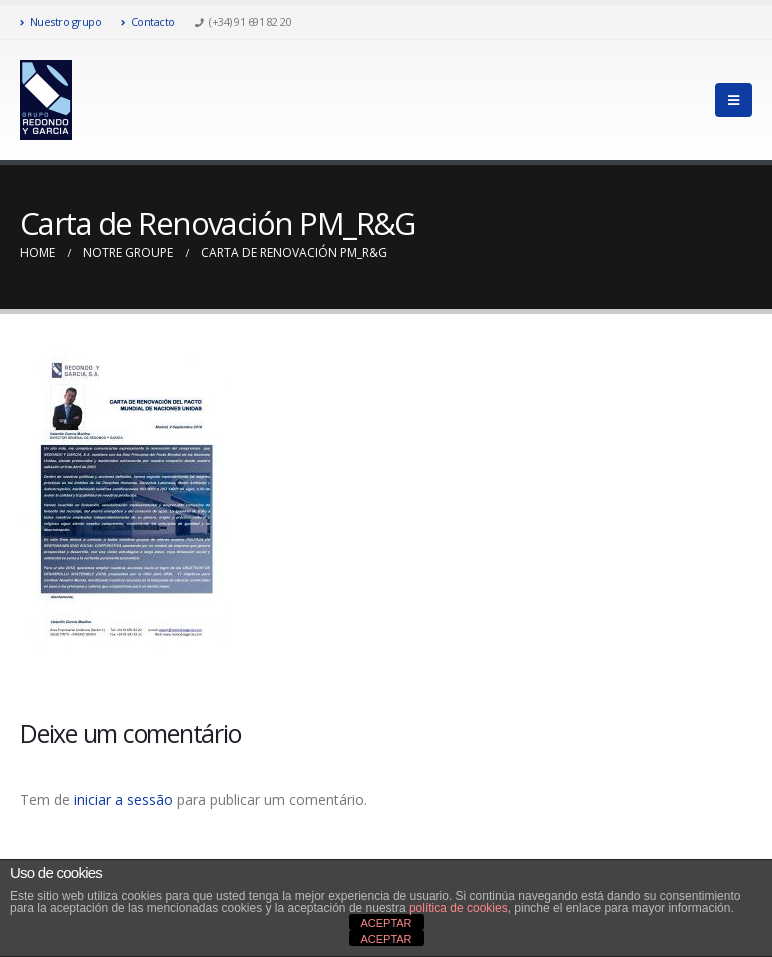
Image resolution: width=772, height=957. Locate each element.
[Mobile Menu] (733, 100)
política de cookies (458, 908)
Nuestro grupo (60, 21)
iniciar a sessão (123, 799)
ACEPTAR (385, 923)
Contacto (148, 21)
